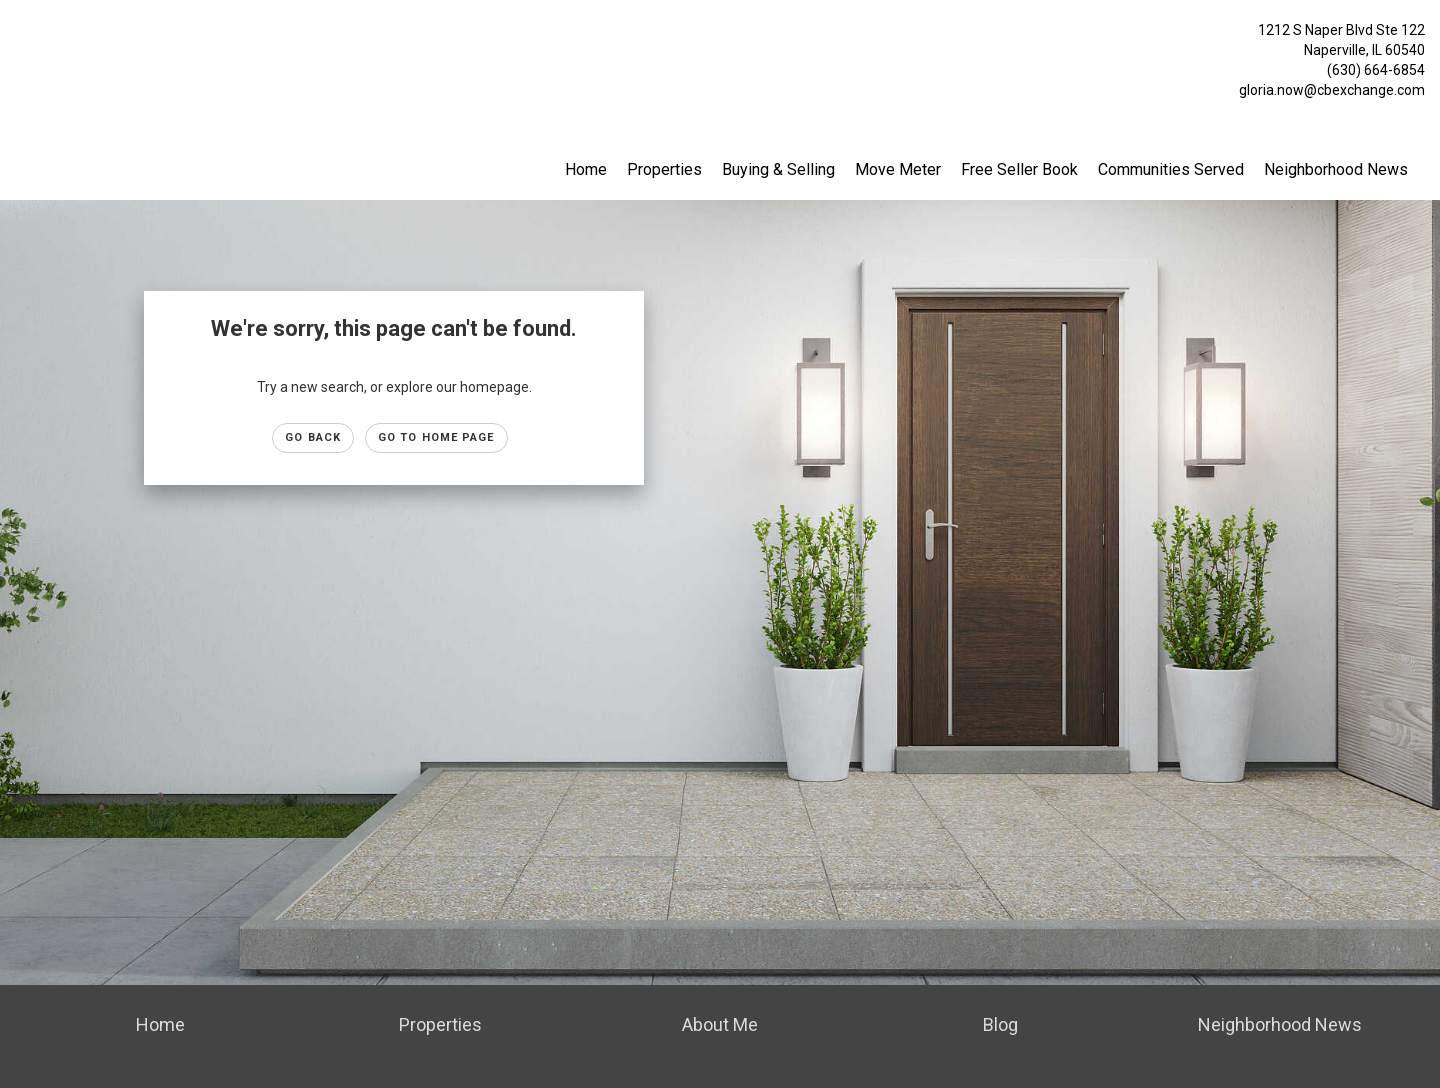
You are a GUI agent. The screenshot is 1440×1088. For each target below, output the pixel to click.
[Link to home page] (20, 35)
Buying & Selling (778, 169)
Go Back (313, 437)
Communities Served (1171, 169)
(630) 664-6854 (1376, 70)
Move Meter (898, 169)
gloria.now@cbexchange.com (1332, 90)
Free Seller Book (1019, 169)
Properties (664, 169)
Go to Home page (436, 437)
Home (586, 169)
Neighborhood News (1336, 169)
